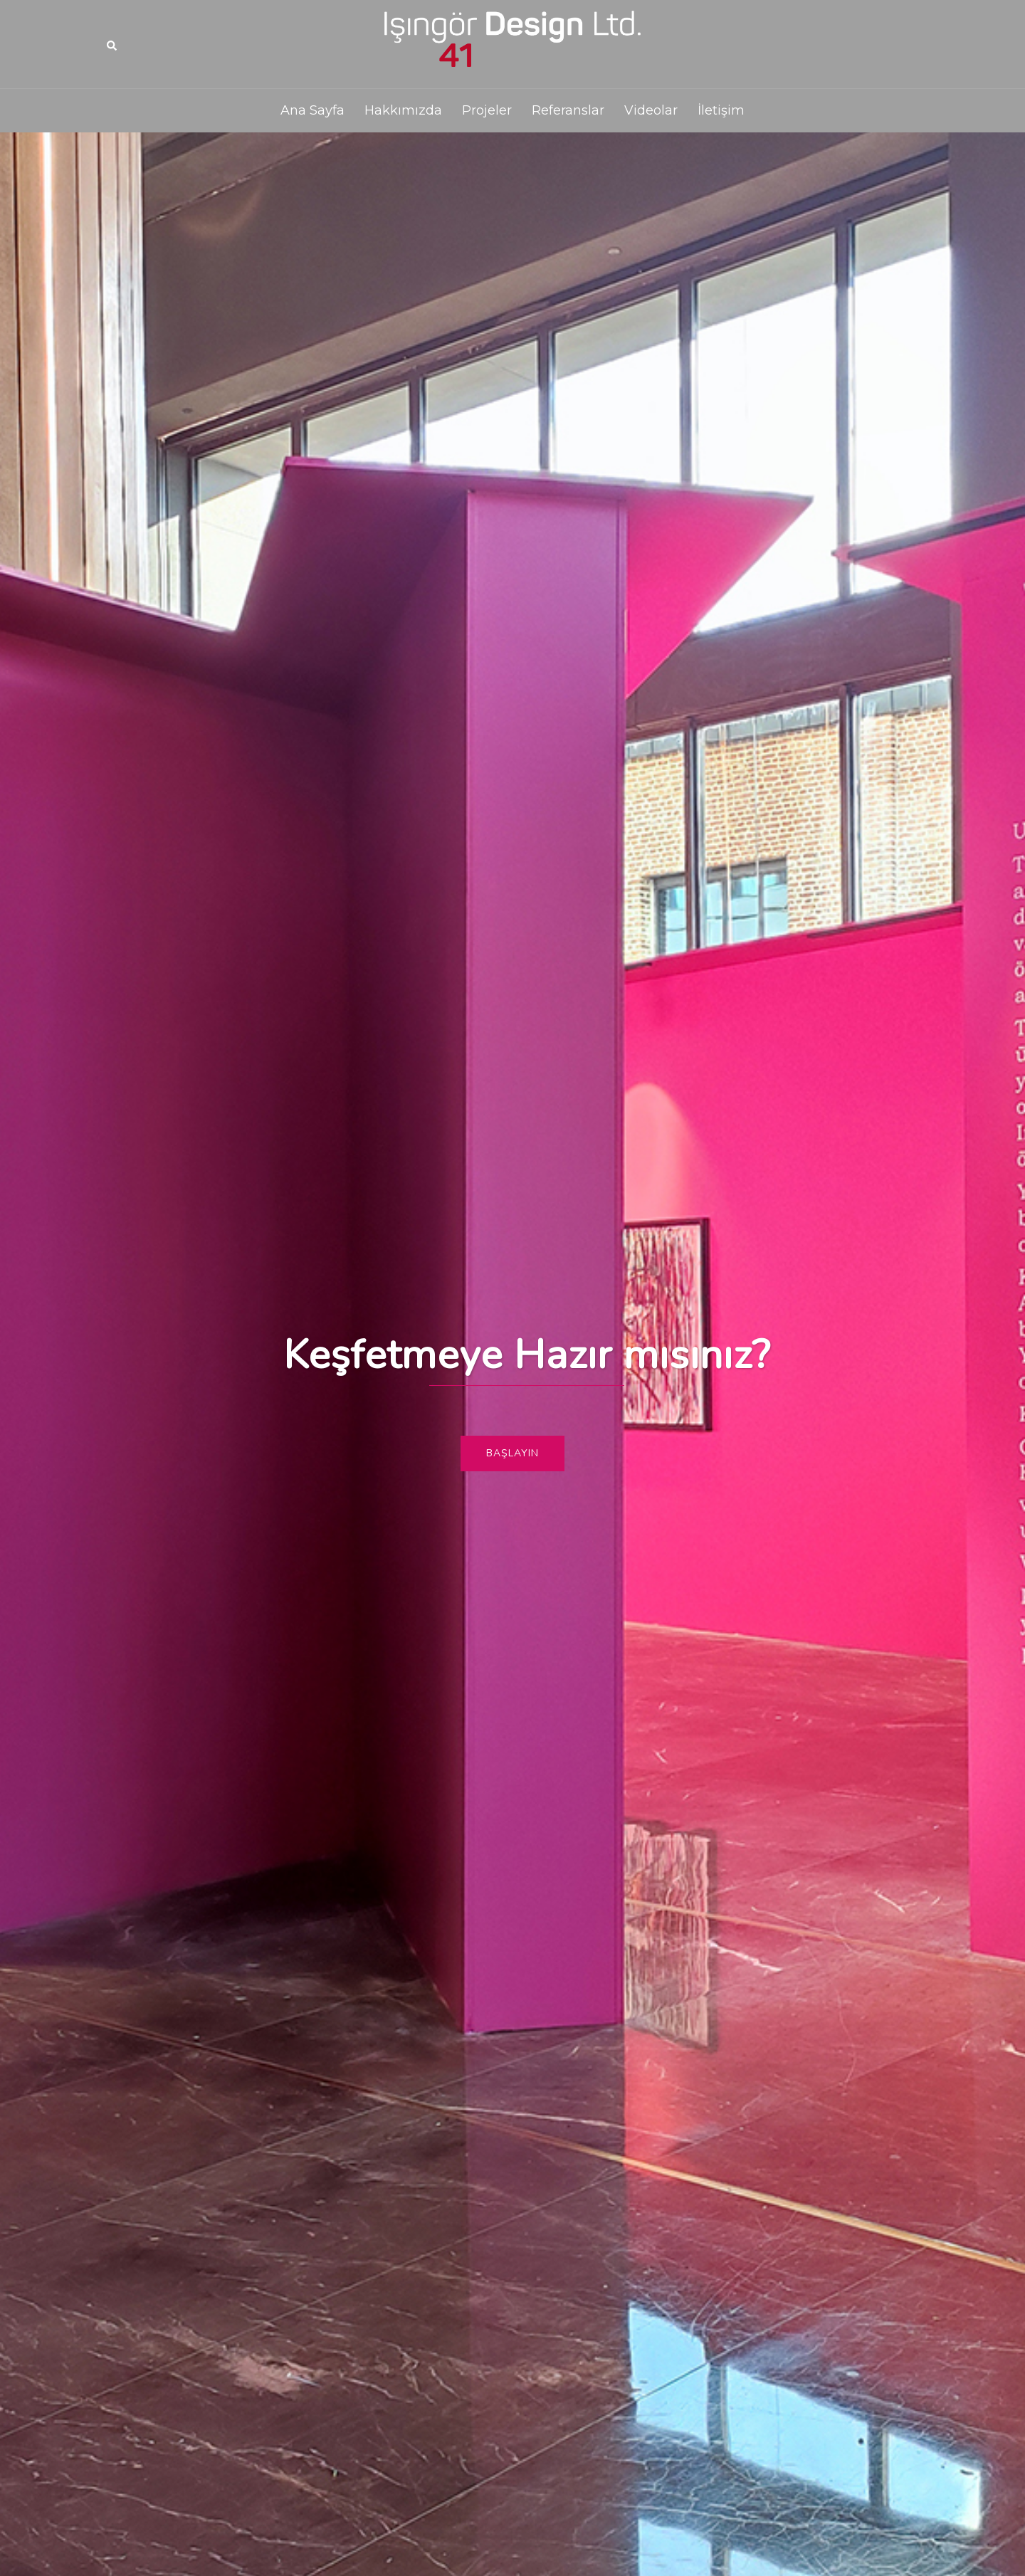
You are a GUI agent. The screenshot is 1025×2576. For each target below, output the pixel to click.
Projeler (487, 110)
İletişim (721, 110)
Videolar (651, 110)
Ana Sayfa (312, 110)
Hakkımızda (403, 110)
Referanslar (568, 110)
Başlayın (512, 1453)
